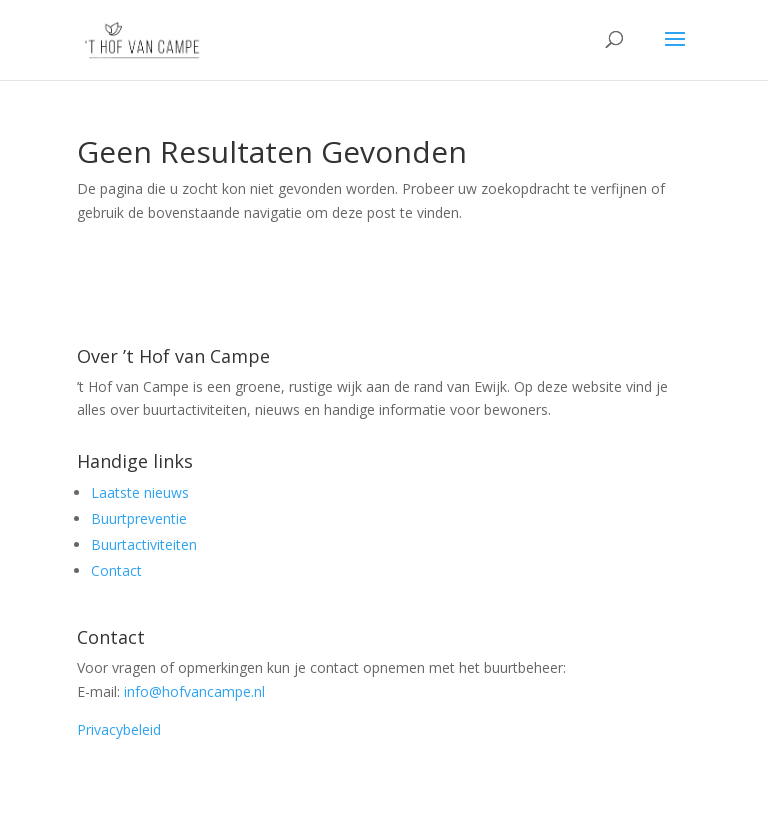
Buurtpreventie (139, 518)
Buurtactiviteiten (144, 544)
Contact (116, 570)
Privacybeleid (119, 729)
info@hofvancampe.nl (194, 691)
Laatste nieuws (140, 492)
